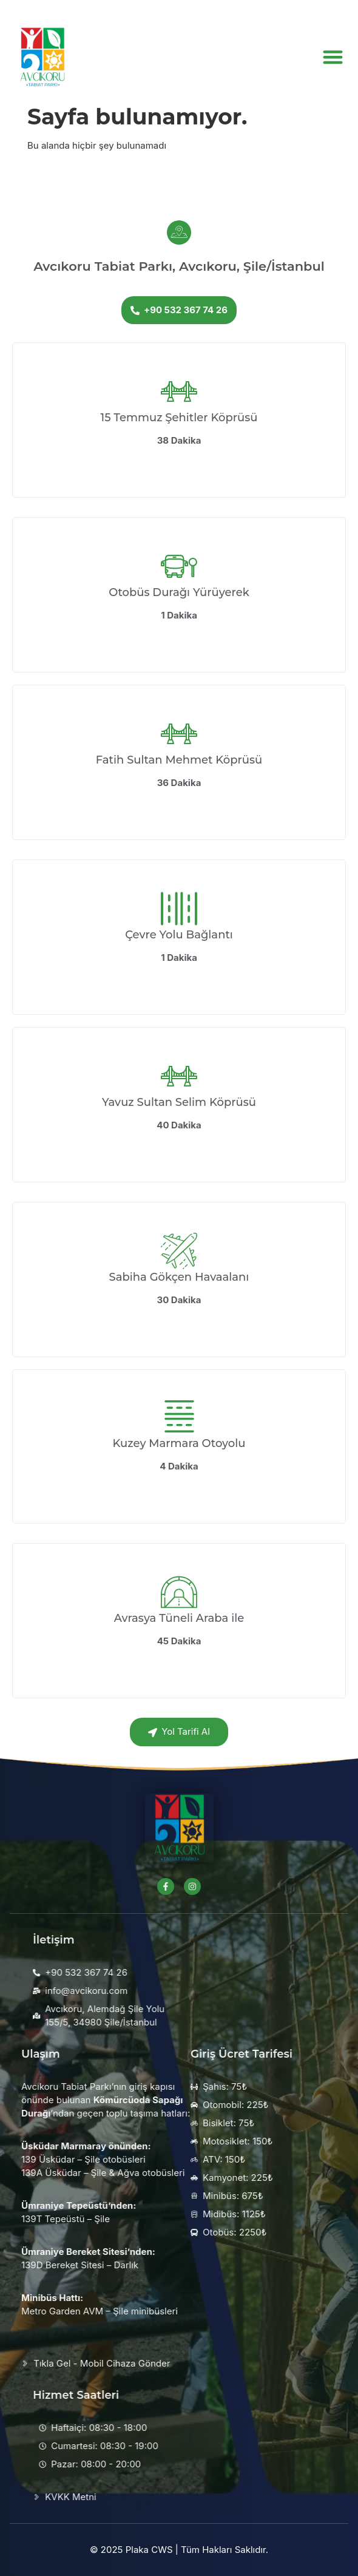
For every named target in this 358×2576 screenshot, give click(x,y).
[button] (333, 53)
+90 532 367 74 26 (179, 310)
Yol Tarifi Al (179, 1731)
